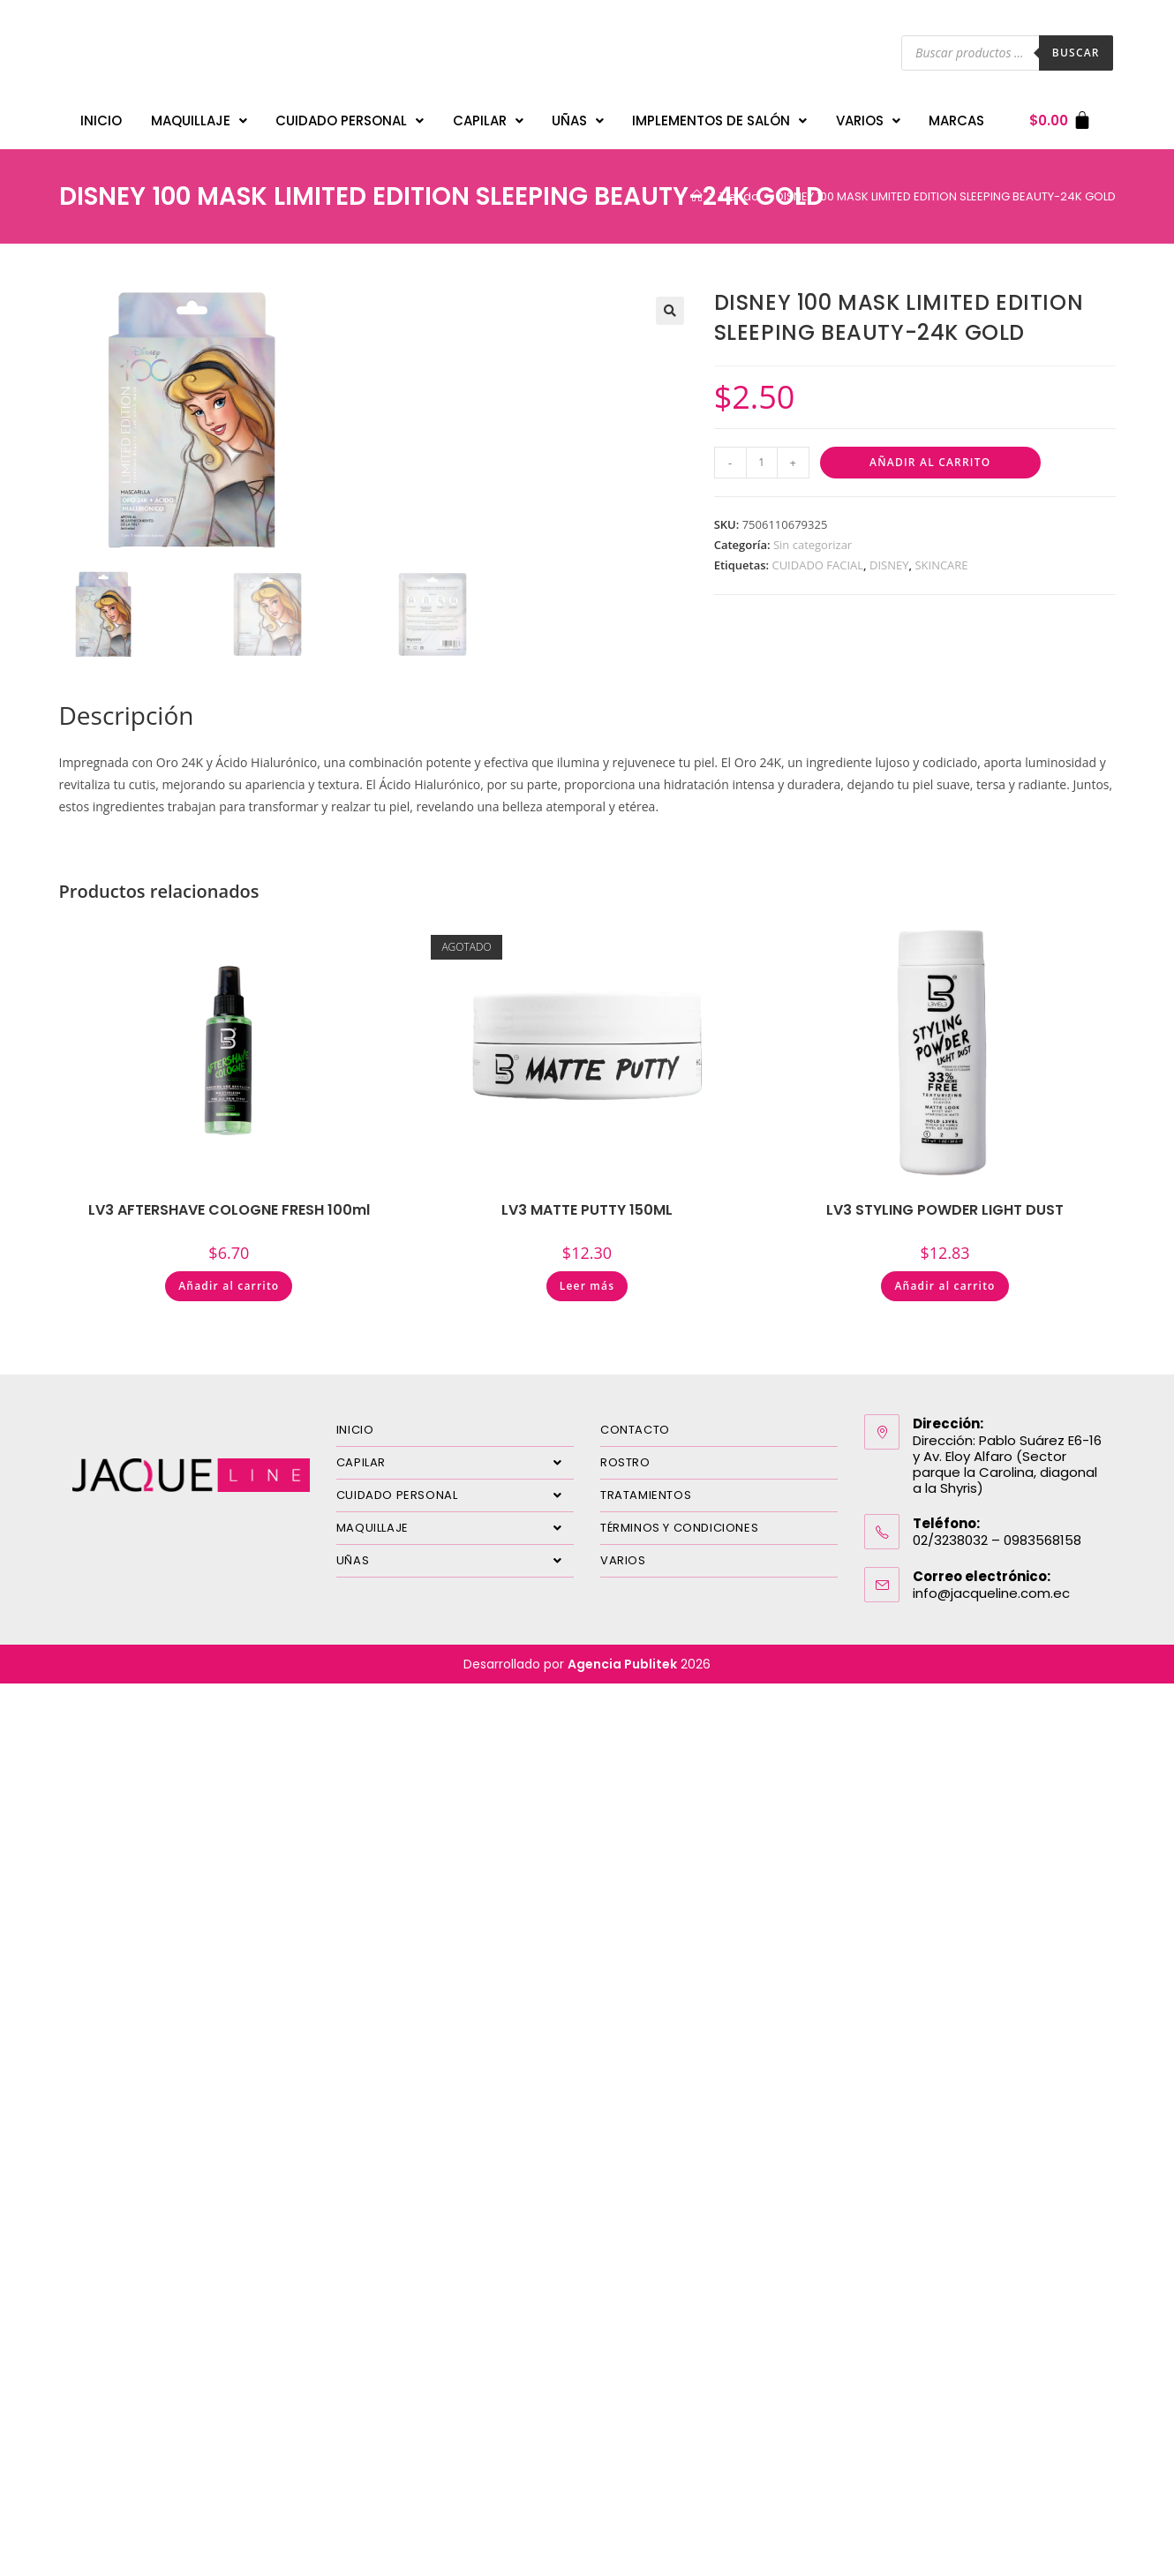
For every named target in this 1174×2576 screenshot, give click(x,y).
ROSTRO (625, 1462)
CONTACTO (635, 1429)
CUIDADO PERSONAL (349, 120)
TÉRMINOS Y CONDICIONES (679, 1527)
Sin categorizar (812, 545)
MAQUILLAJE (199, 120)
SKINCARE (940, 565)
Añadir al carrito (929, 462)
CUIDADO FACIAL (817, 565)
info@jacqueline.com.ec (991, 1593)
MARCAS (956, 120)
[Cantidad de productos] (762, 462)
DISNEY (888, 565)
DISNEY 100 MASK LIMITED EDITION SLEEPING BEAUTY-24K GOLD (946, 196)
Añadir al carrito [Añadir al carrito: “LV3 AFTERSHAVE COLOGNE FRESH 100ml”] (228, 1285)
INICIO (101, 120)
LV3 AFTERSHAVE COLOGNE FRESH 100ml (229, 1210)
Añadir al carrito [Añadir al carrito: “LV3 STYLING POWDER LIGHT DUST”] (944, 1285)
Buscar (1076, 52)
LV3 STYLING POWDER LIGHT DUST (945, 1210)
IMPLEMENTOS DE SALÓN (719, 120)
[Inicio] (697, 196)
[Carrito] (1060, 120)
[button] (670, 311)
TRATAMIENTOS (645, 1495)
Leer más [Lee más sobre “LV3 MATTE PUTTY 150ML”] (587, 1285)
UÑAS (578, 120)
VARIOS (868, 120)
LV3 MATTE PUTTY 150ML (587, 1210)
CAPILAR (488, 120)
